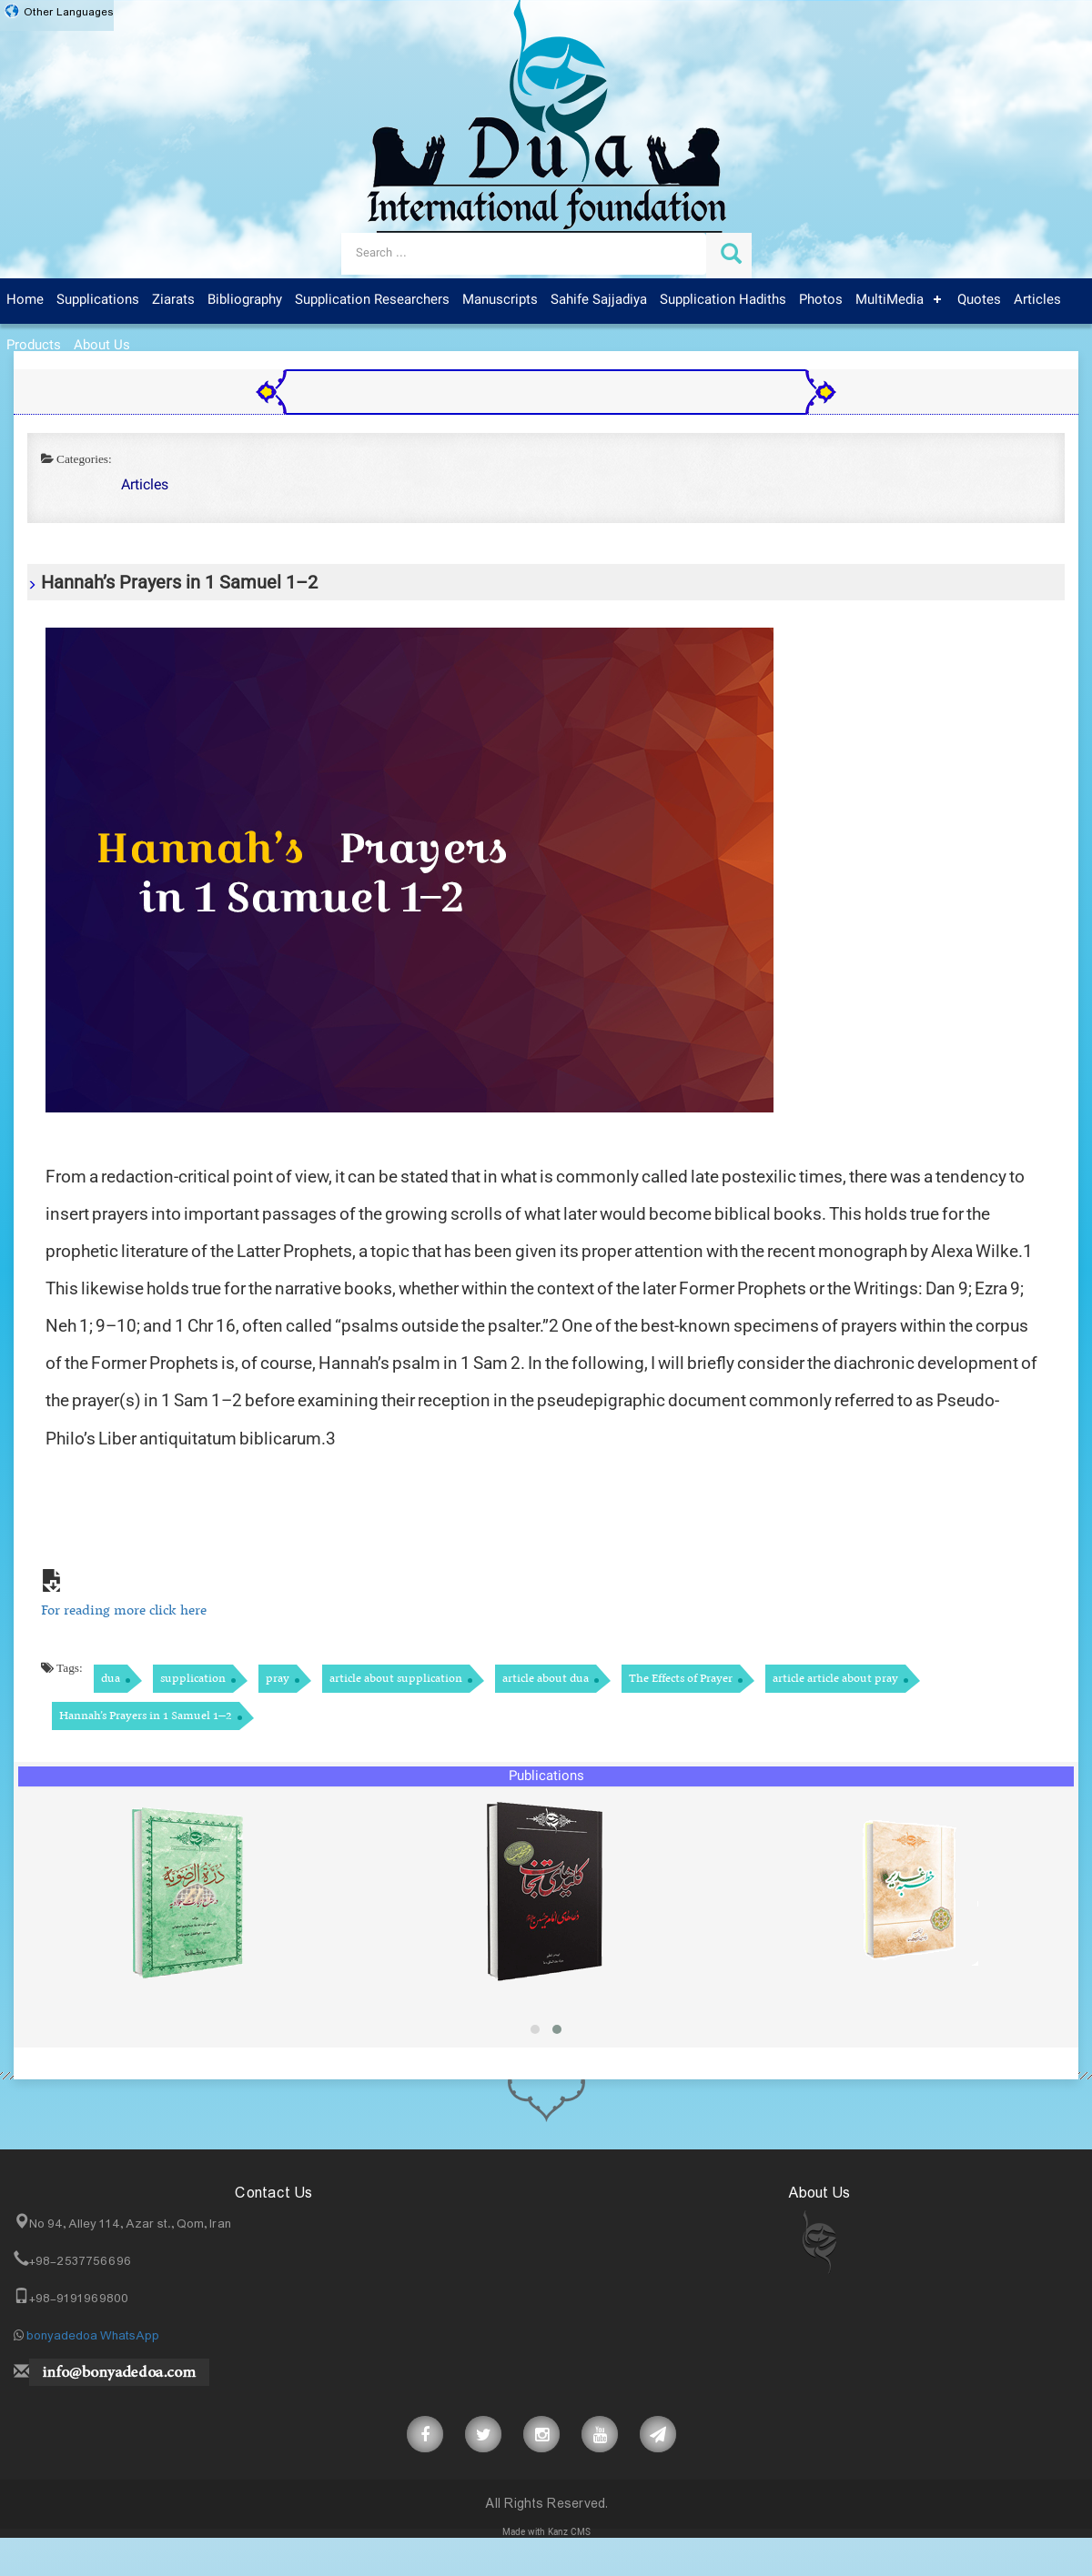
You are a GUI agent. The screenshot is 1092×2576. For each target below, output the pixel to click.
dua (110, 1678)
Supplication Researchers (372, 300)
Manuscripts (500, 300)
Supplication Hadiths (723, 300)
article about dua (545, 1678)
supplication (193, 1678)
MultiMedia (889, 300)
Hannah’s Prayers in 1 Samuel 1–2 (145, 1716)
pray (277, 1678)
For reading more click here (124, 1611)
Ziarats (173, 300)
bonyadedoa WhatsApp (92, 2336)
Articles (1037, 300)
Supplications (97, 300)
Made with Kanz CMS (546, 2533)
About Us (102, 346)
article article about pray (835, 1678)
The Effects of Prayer (681, 1678)
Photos (821, 300)
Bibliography (244, 300)
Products (33, 346)
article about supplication (395, 1678)
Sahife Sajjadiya (599, 300)
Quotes (979, 300)
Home (25, 300)
